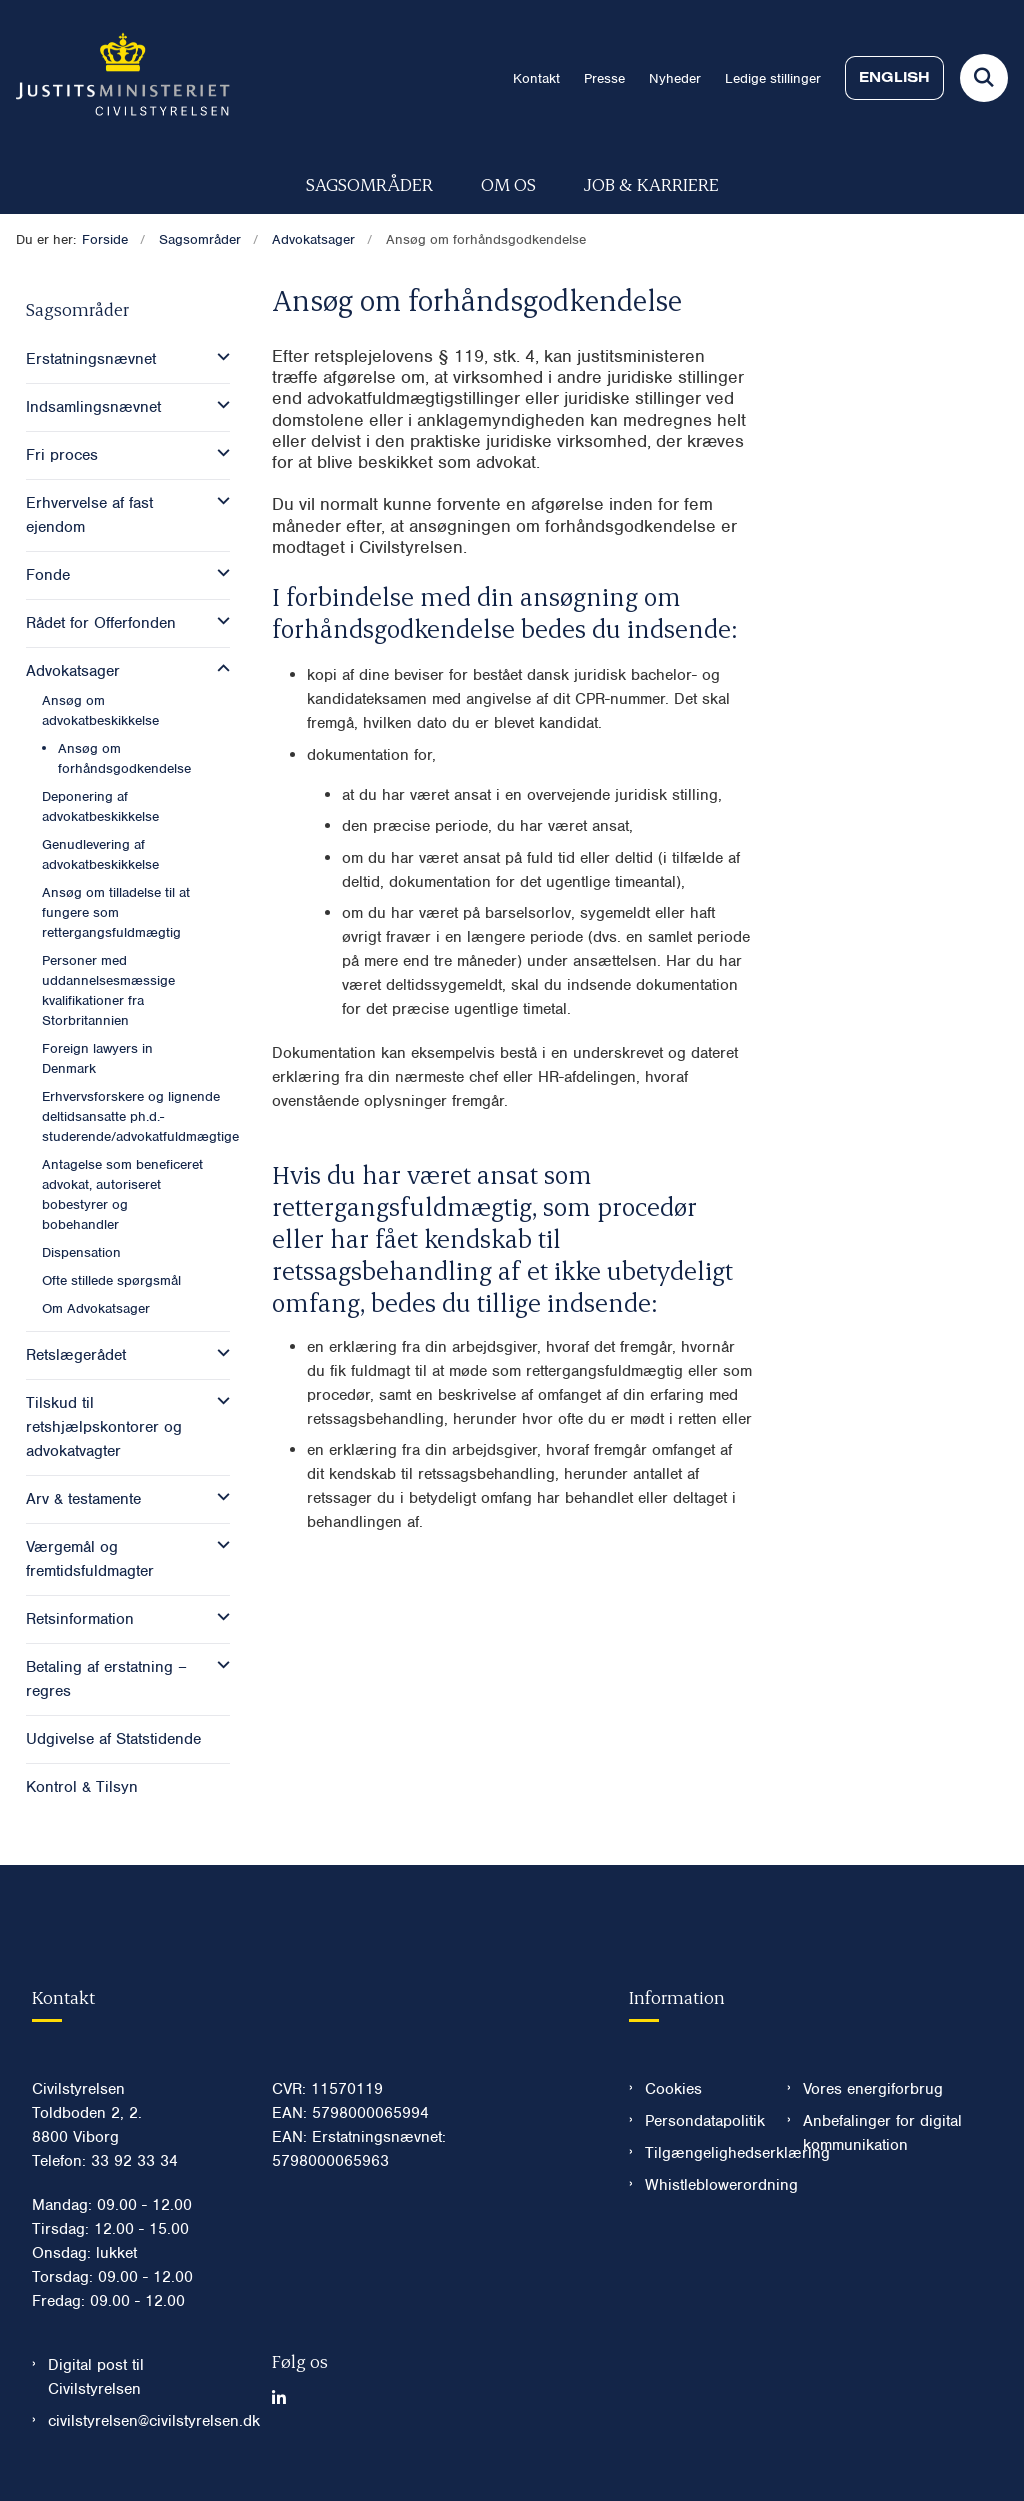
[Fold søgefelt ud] (984, 78)
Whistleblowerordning (700, 2185)
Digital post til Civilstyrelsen (96, 2377)
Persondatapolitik (700, 2121)
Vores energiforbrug (873, 2089)
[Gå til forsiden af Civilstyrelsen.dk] (115, 78)
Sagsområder (369, 183)
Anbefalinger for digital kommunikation (882, 2133)
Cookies (673, 2089)
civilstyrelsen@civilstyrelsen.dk (144, 2421)
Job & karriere (651, 183)
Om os (508, 183)
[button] (218, 357)
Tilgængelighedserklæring (700, 2153)
